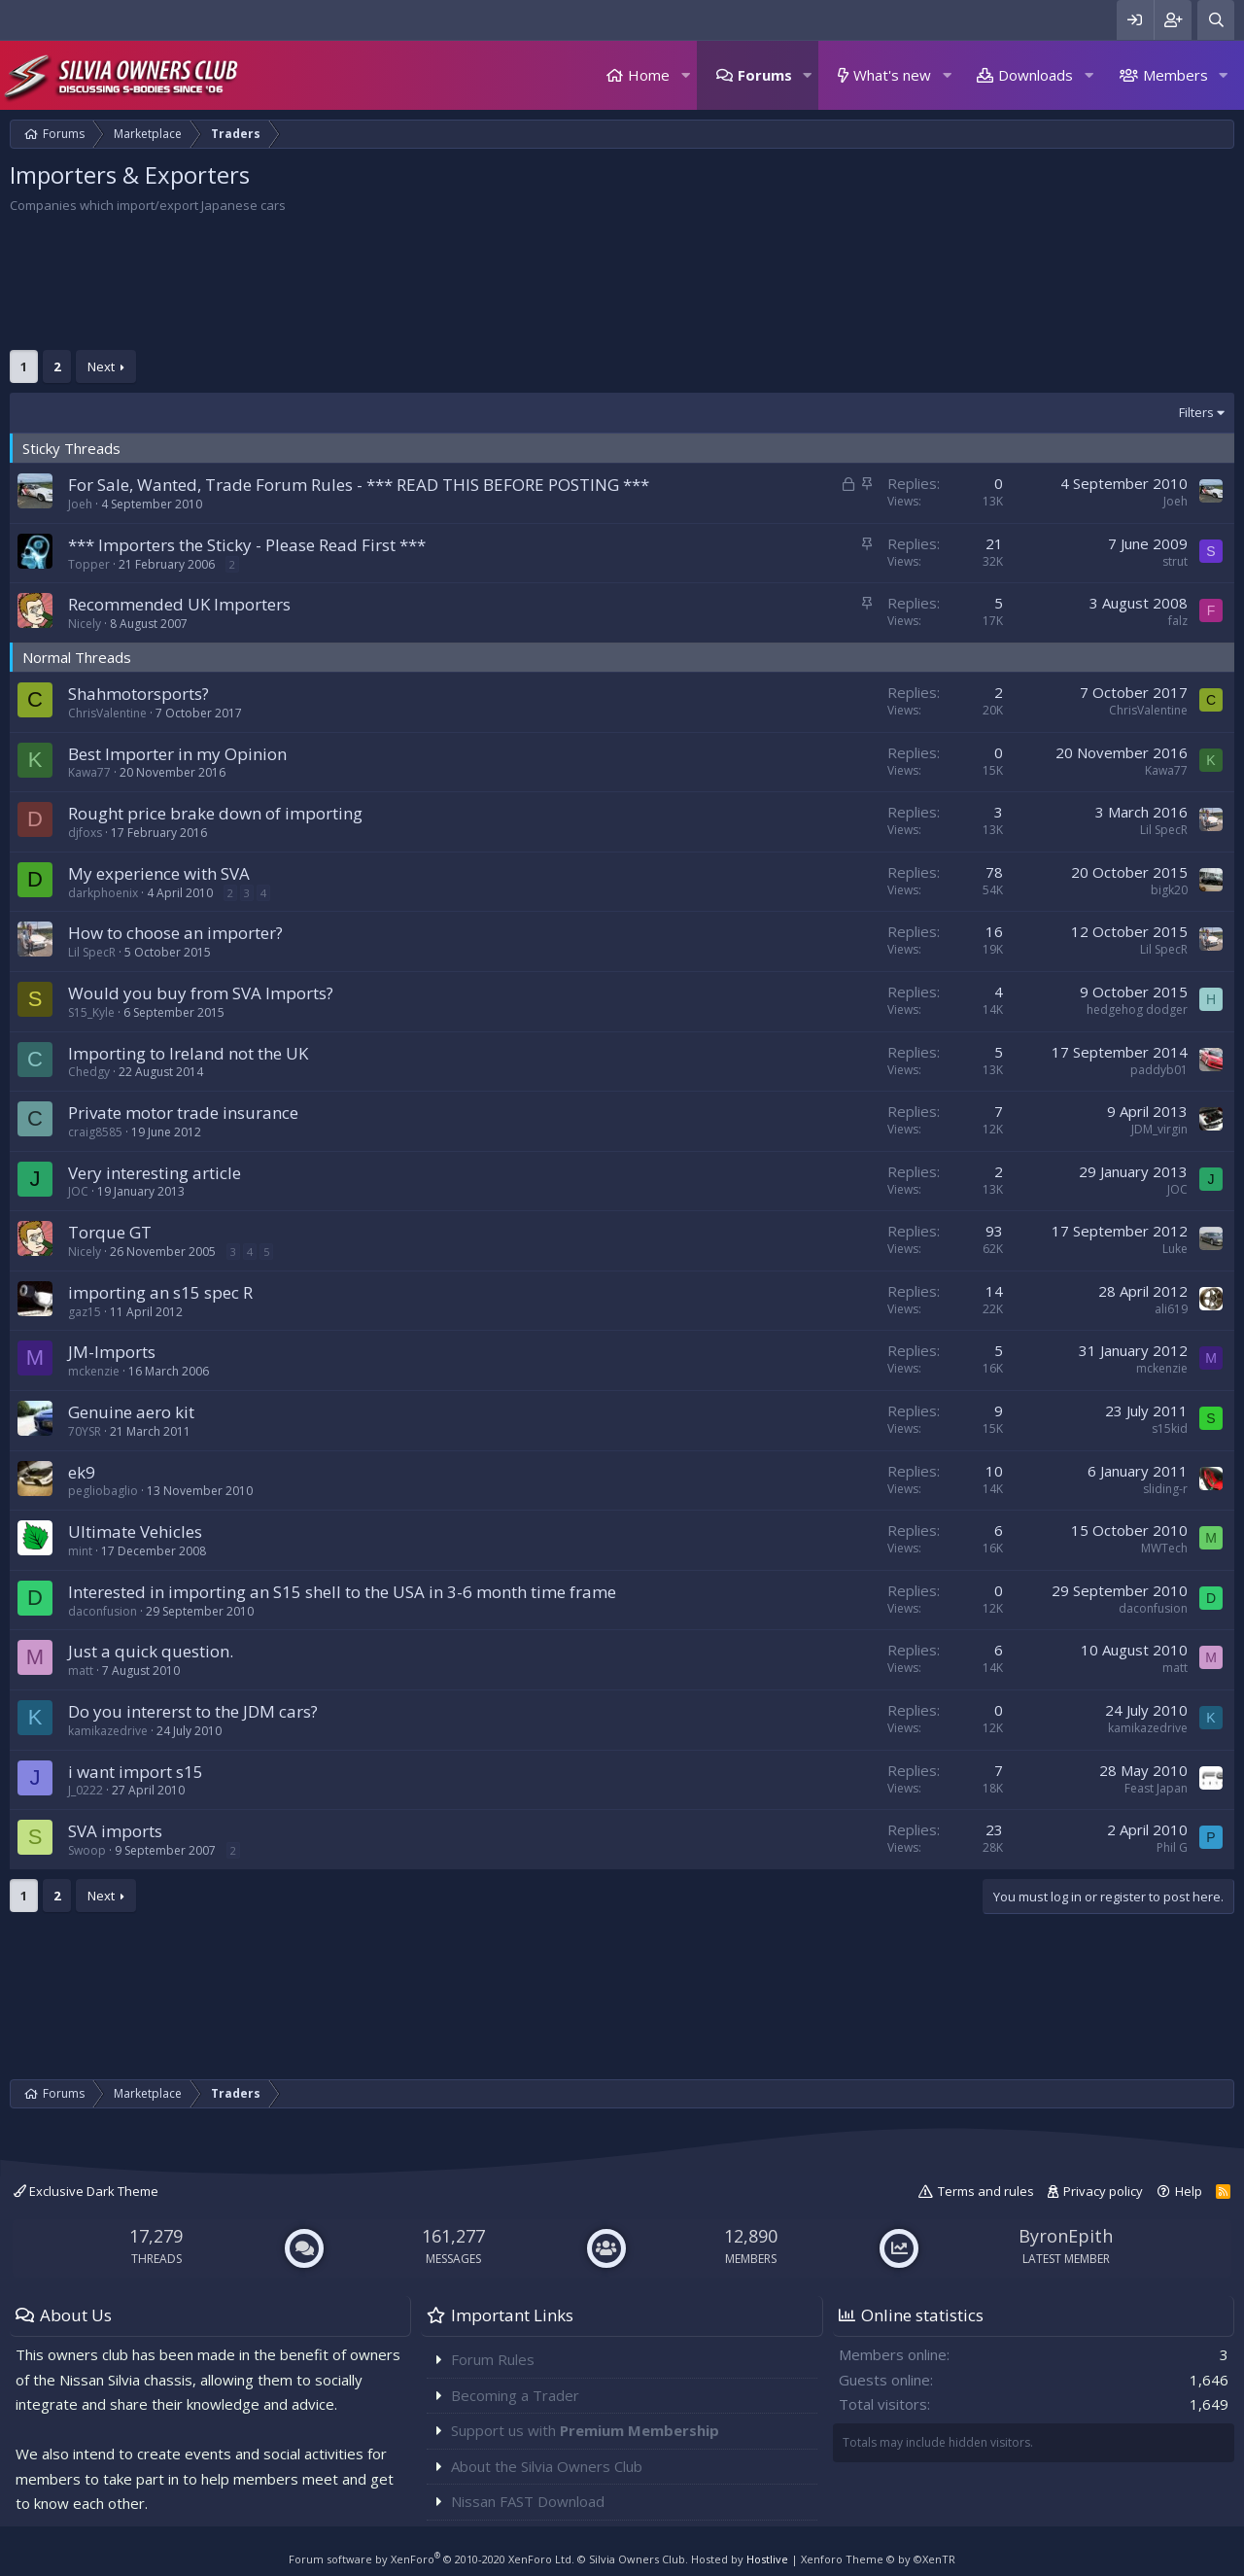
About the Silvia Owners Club (546, 2466)
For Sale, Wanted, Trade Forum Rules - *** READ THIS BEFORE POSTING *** (358, 484)
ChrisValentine (107, 713)
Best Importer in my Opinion (177, 754)
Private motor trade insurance (183, 1112)
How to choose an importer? (175, 933)
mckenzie (94, 1371)
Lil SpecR (1164, 829)
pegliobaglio (103, 1490)
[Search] (1215, 20)
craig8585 (95, 1132)
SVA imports (115, 1831)
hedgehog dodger (1137, 1009)
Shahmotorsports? (138, 693)
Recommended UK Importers (179, 604)
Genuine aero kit (131, 1412)
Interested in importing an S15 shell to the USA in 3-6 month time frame (342, 1592)
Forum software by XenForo (431, 2559)
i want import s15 (135, 1771)
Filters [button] (1196, 412)
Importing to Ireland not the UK (188, 1053)
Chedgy (89, 1071)
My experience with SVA (159, 873)
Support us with (585, 2430)
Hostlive (767, 2559)
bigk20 (1169, 890)
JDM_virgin (1159, 1129)
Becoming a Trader (515, 2395)
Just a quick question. (150, 1651)
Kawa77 (89, 772)
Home (649, 75)
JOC (78, 1191)
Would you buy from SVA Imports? (200, 993)
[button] (685, 75)
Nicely (84, 623)
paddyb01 (1159, 1070)
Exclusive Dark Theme (86, 2191)
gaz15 (84, 1312)
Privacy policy (1103, 2191)
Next (101, 366)
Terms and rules (986, 2191)
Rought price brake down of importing (215, 813)
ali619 (1171, 1309)
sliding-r (1165, 1488)
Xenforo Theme (878, 2559)
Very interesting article (154, 1173)
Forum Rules (493, 2359)
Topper (89, 564)
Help (1188, 2191)
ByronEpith (1066, 2235)
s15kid (1170, 1428)
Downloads (1035, 75)
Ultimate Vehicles (135, 1531)
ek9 (81, 1472)
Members (1175, 75)
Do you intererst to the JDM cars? (193, 1711)
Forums (765, 75)
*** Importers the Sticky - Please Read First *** (247, 545)
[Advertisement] (593, 287)
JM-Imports (112, 1351)
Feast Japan (1156, 1788)
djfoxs (85, 832)
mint (80, 1551)
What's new (892, 75)
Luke (1175, 1248)
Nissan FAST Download (528, 2501)
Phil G (1172, 1847)
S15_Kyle (91, 1012)
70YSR (84, 1431)
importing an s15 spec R (160, 1292)
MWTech (1164, 1548)
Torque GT (110, 1232)
